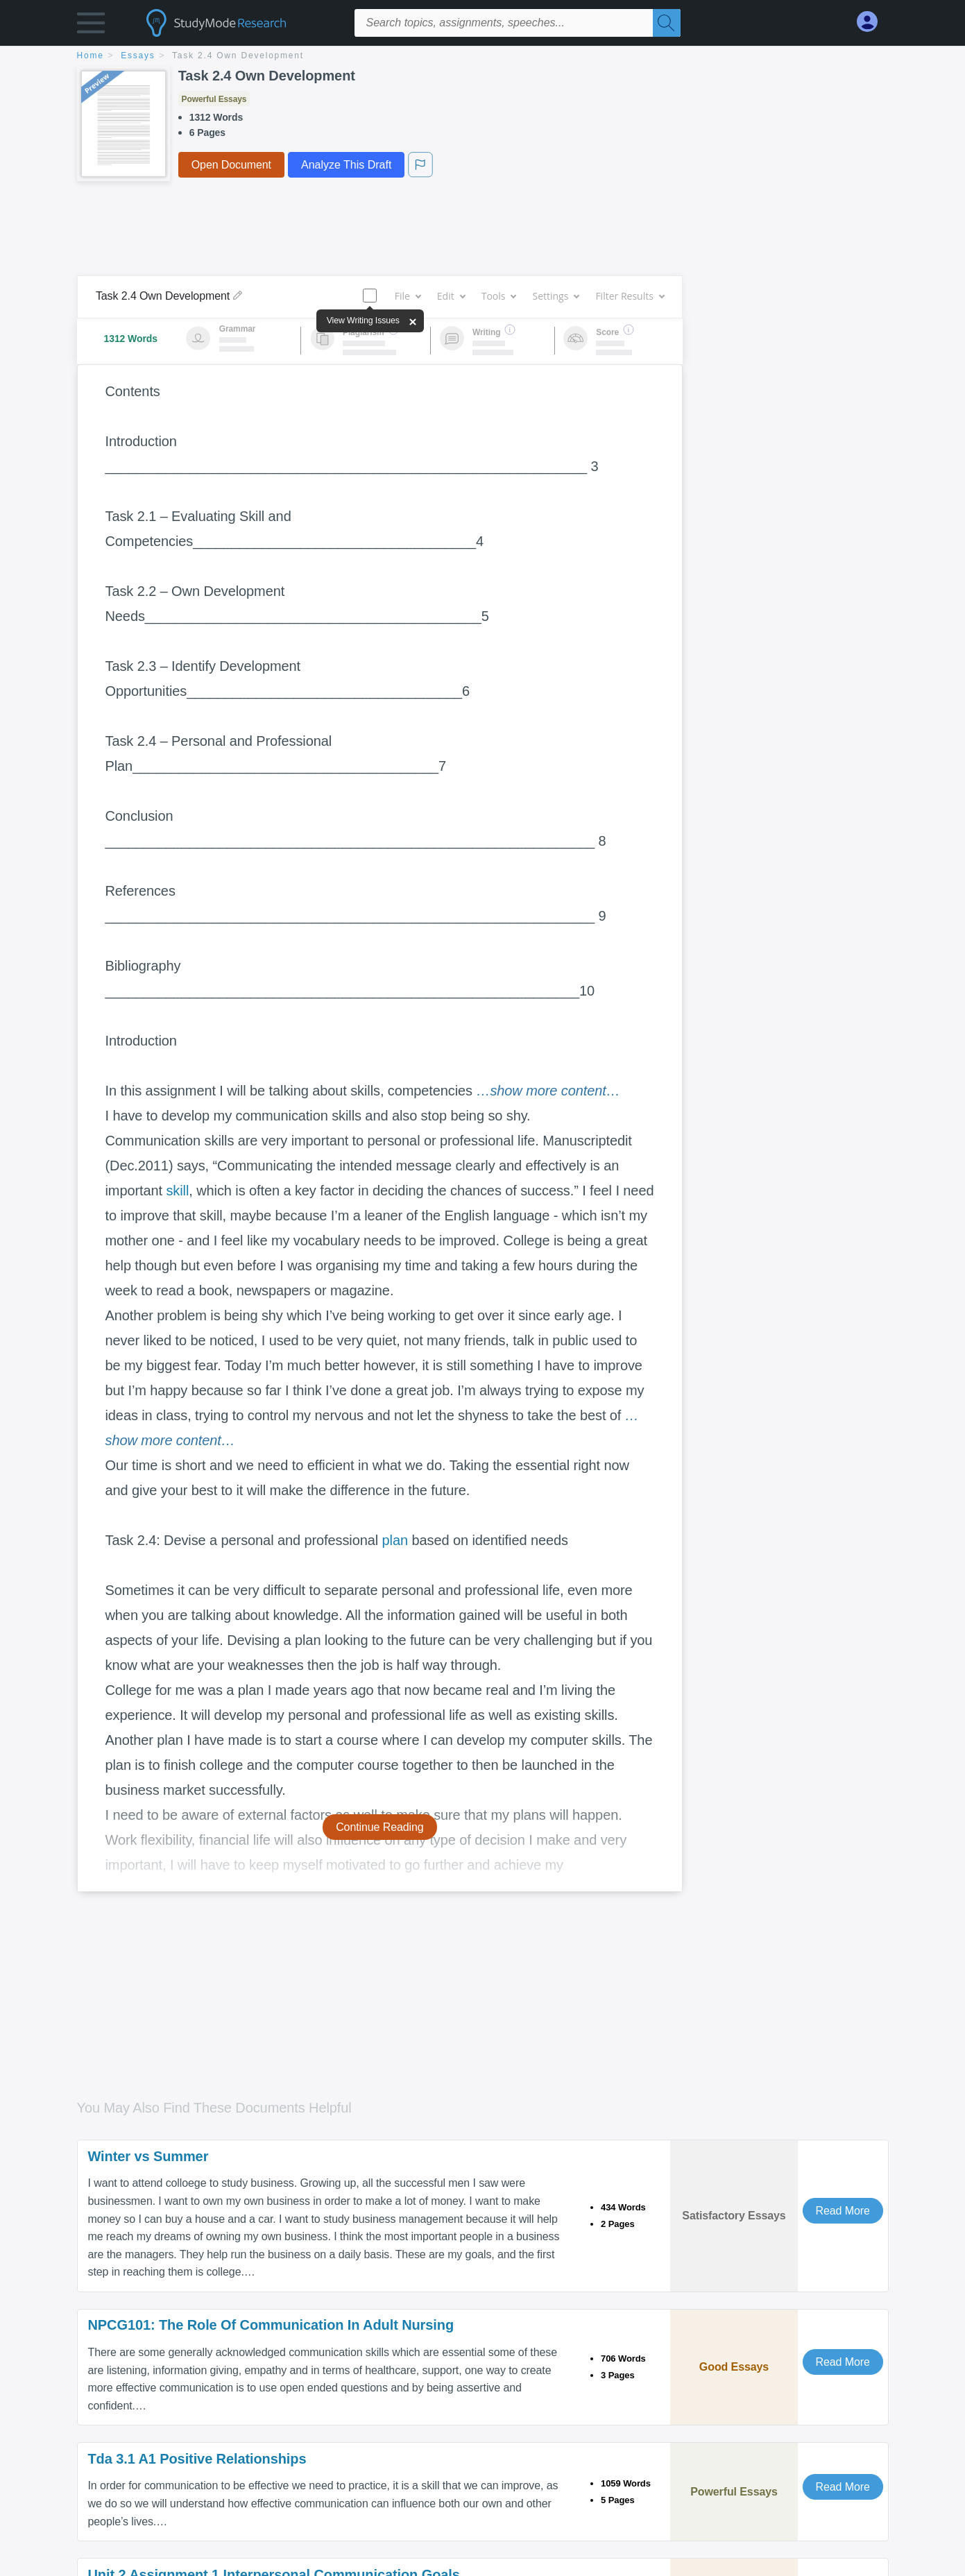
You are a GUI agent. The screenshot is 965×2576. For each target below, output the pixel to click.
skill (177, 1190)
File (407, 295)
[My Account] (873, 22)
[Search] (667, 23)
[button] (91, 26)
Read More (843, 2211)
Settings (555, 295)
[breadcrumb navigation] (483, 56)
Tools (498, 295)
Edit (451, 295)
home (90, 55)
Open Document (231, 165)
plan (395, 1540)
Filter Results (629, 295)
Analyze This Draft (346, 165)
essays (138, 55)
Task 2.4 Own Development (238, 55)
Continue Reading (380, 1827)
